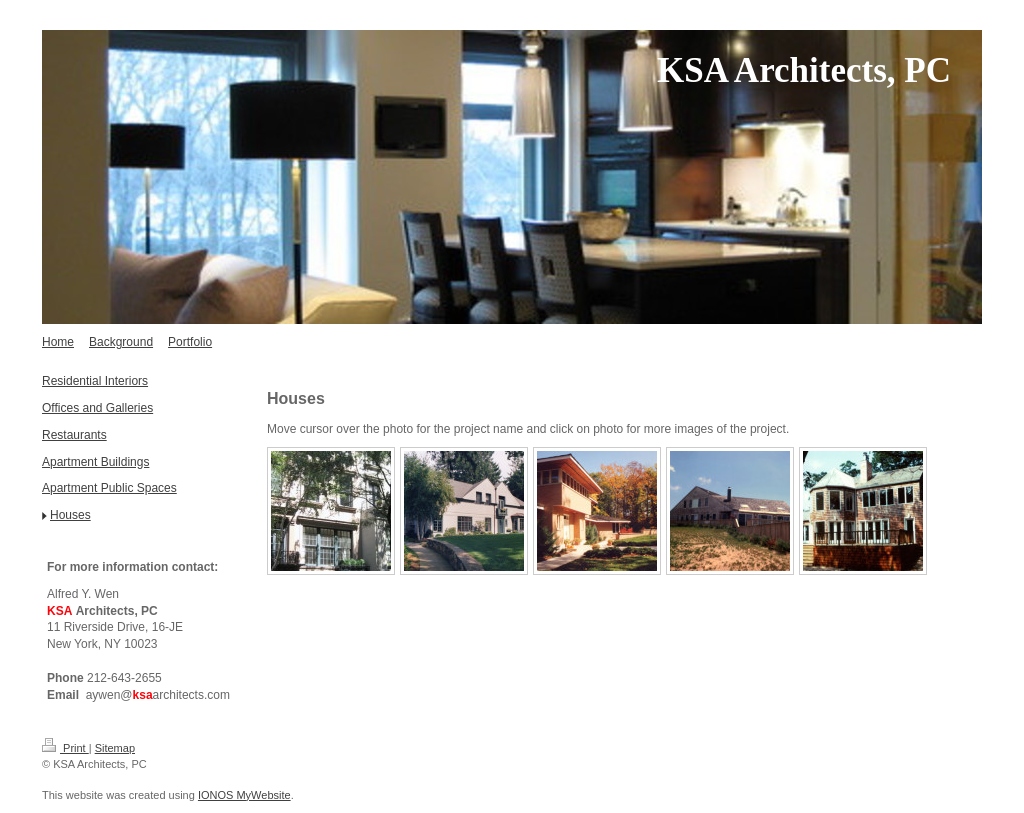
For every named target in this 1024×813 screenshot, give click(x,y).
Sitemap (115, 748)
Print (65, 748)
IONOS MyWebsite (244, 795)
